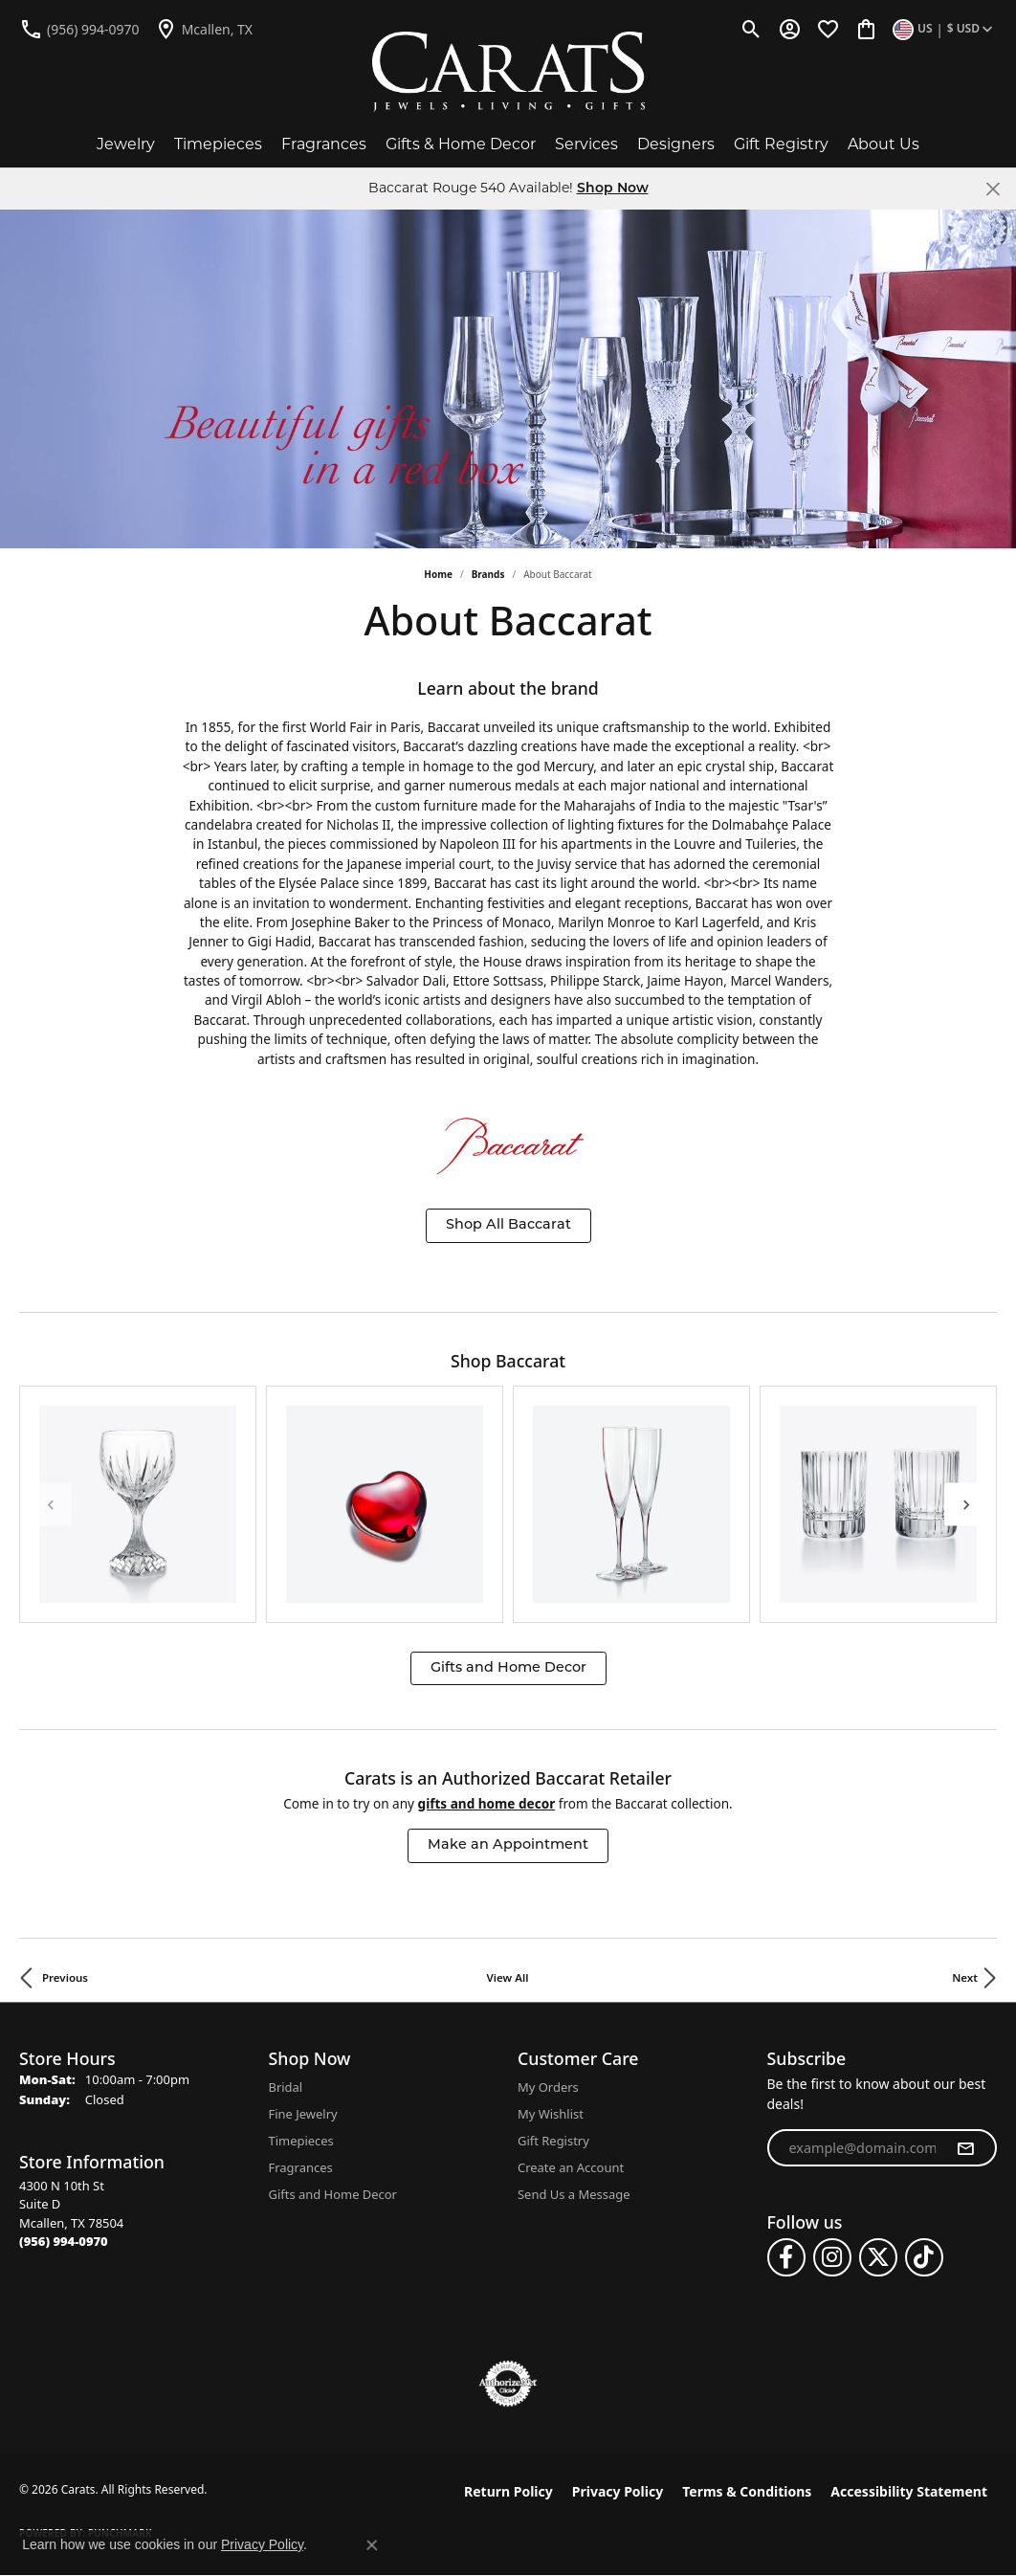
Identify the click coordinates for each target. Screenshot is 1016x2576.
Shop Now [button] (613, 189)
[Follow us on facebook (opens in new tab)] (786, 2257)
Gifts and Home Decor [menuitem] (333, 2194)
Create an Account (571, 2167)
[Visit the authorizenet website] (508, 2384)
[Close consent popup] (372, 2545)
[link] (79, 29)
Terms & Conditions (746, 2491)
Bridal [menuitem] (286, 2087)
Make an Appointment (508, 1845)
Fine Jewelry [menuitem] (303, 2113)
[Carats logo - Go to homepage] (508, 72)
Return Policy (508, 2491)
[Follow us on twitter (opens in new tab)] (878, 2257)
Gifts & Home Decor (461, 144)
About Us (883, 144)
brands (488, 574)
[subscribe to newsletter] (965, 2148)
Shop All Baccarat (508, 1225)
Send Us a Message (573, 2194)
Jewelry (126, 144)
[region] (508, 1504)
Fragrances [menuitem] (301, 2167)
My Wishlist (551, 2113)
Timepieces (218, 144)
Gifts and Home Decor (508, 1668)
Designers (676, 144)
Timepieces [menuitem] (301, 2140)
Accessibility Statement (908, 2491)
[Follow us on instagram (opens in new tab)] (832, 2257)
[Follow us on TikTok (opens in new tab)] (924, 2257)
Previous (65, 1977)
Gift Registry (781, 144)
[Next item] (965, 1503)
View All (508, 1977)
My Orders (548, 2087)
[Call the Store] (63, 2241)
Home (438, 574)
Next (965, 1977)
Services (586, 144)
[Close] (993, 189)
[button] (751, 29)
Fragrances (323, 144)
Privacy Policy (617, 2491)
